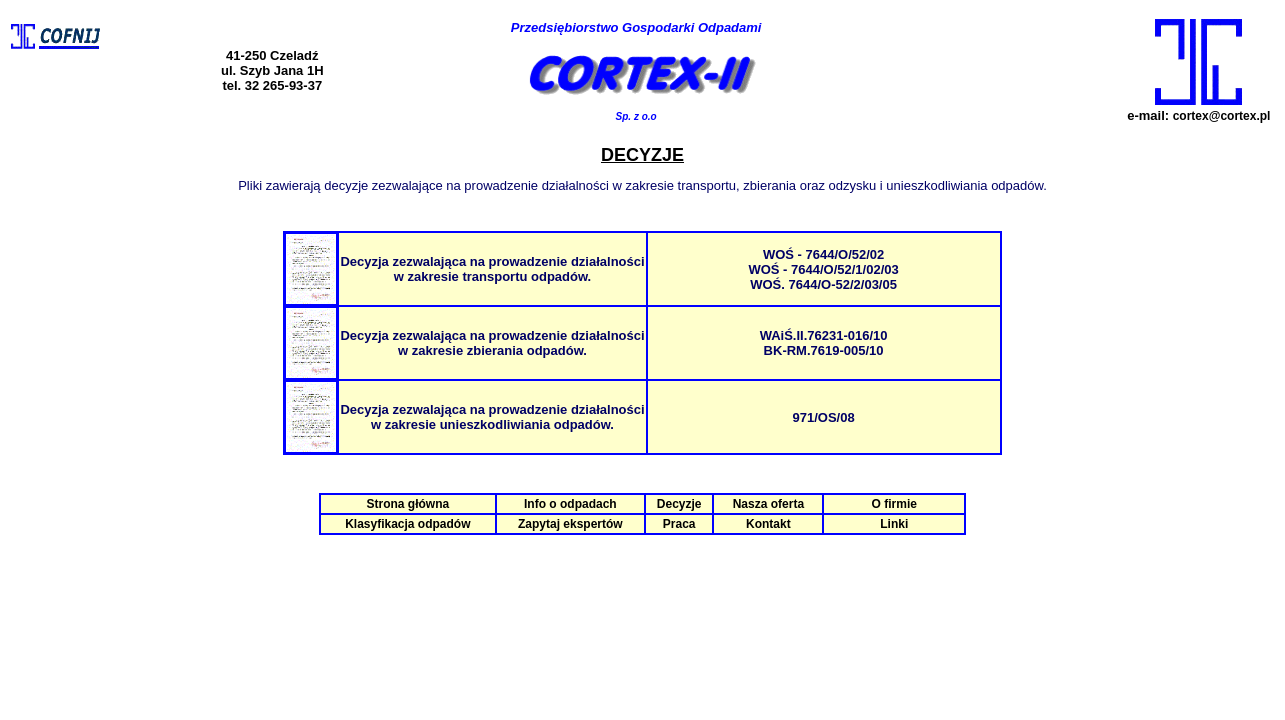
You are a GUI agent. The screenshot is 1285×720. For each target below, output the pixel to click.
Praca (679, 524)
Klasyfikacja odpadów (407, 524)
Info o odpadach (570, 504)
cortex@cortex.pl (1222, 116)
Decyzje (679, 504)
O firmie (894, 504)
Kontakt (768, 524)
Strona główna (407, 504)
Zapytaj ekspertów (570, 524)
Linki (894, 524)
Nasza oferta (768, 504)
